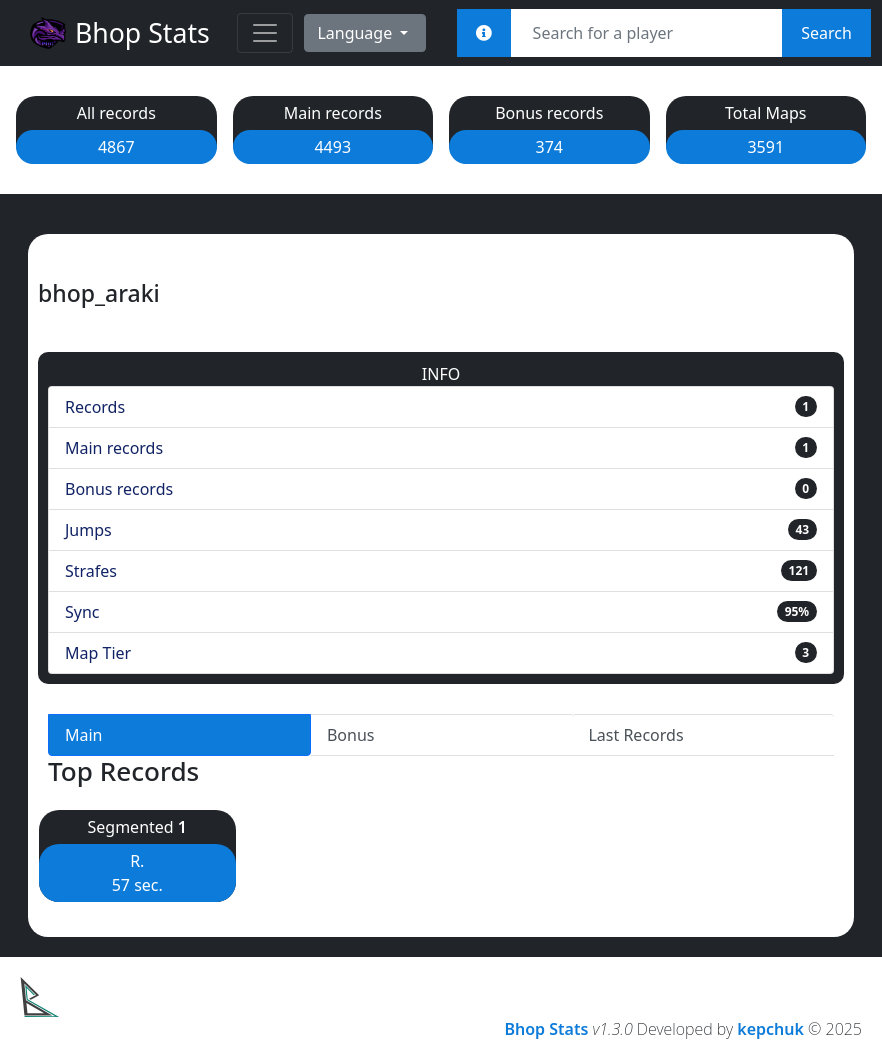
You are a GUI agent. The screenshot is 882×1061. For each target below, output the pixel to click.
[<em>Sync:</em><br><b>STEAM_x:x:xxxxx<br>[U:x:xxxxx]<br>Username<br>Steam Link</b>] (484, 33)
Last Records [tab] (635, 735)
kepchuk (770, 1029)
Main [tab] (84, 735)
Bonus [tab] (351, 735)
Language (356, 33)
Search (826, 33)
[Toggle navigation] (265, 33)
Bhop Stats (119, 33)
